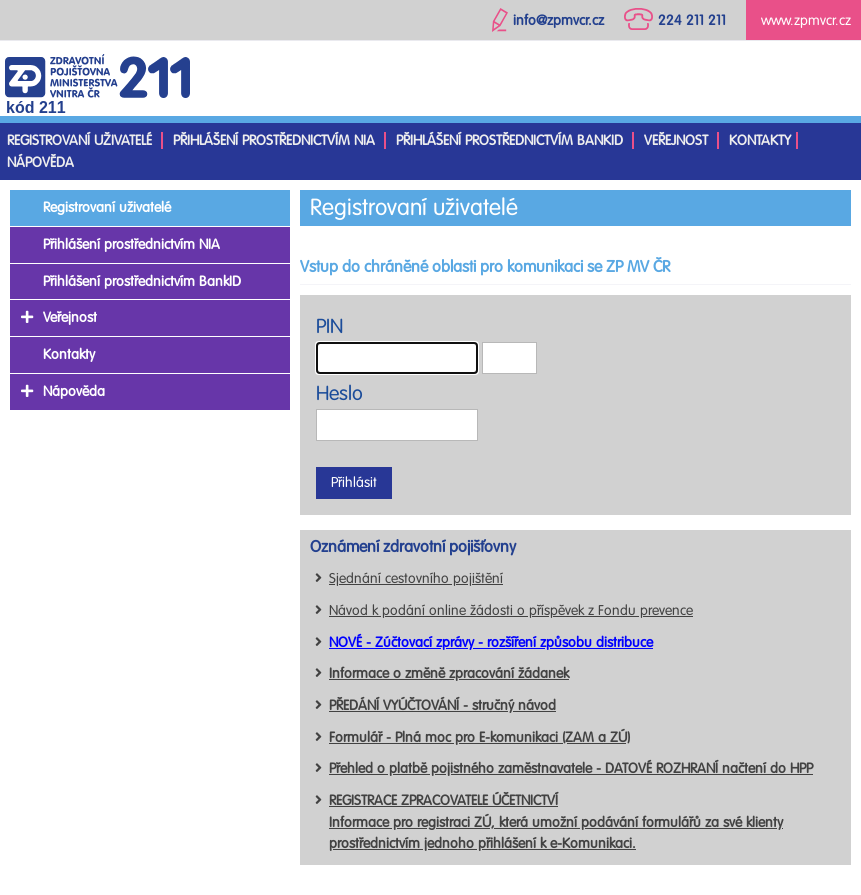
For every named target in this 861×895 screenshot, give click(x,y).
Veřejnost (676, 140)
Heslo (339, 393)
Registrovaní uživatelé (79, 140)
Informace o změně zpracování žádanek (449, 673)
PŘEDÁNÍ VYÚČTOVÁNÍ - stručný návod (442, 705)
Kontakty (760, 140)
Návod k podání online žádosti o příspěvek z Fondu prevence (511, 610)
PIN (329, 326)
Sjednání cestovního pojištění (416, 578)
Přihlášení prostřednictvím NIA (274, 140)
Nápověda (40, 162)
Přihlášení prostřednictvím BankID (509, 140)
